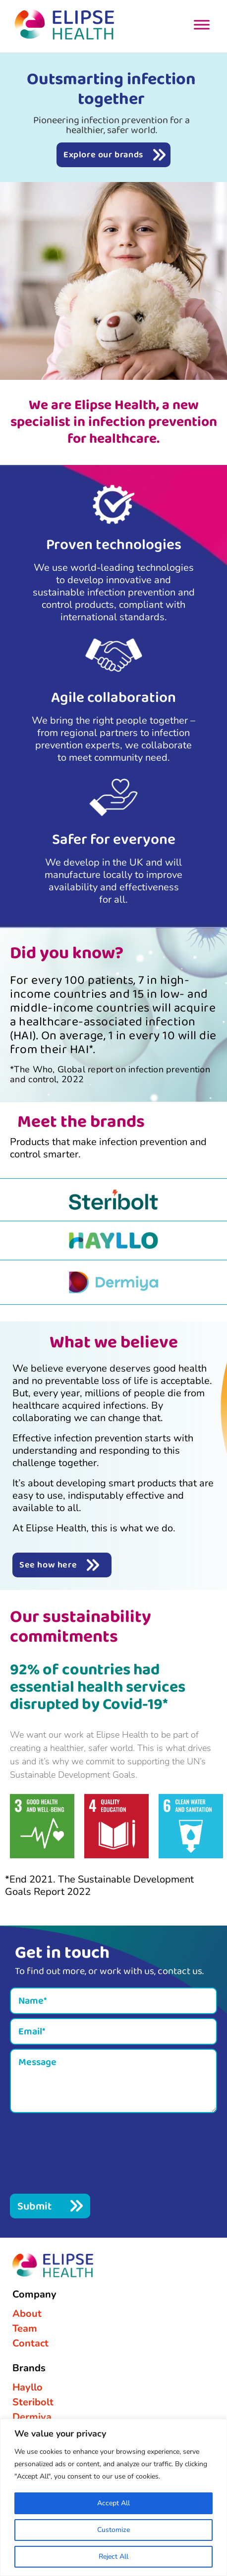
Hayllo (27, 2387)
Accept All (113, 2503)
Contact (30, 2343)
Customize (113, 2529)
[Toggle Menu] (202, 24)
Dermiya (32, 2417)
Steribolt (33, 2402)
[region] (113, 2497)
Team (24, 2328)
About (27, 2313)
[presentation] (85, 2152)
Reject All (113, 2556)
